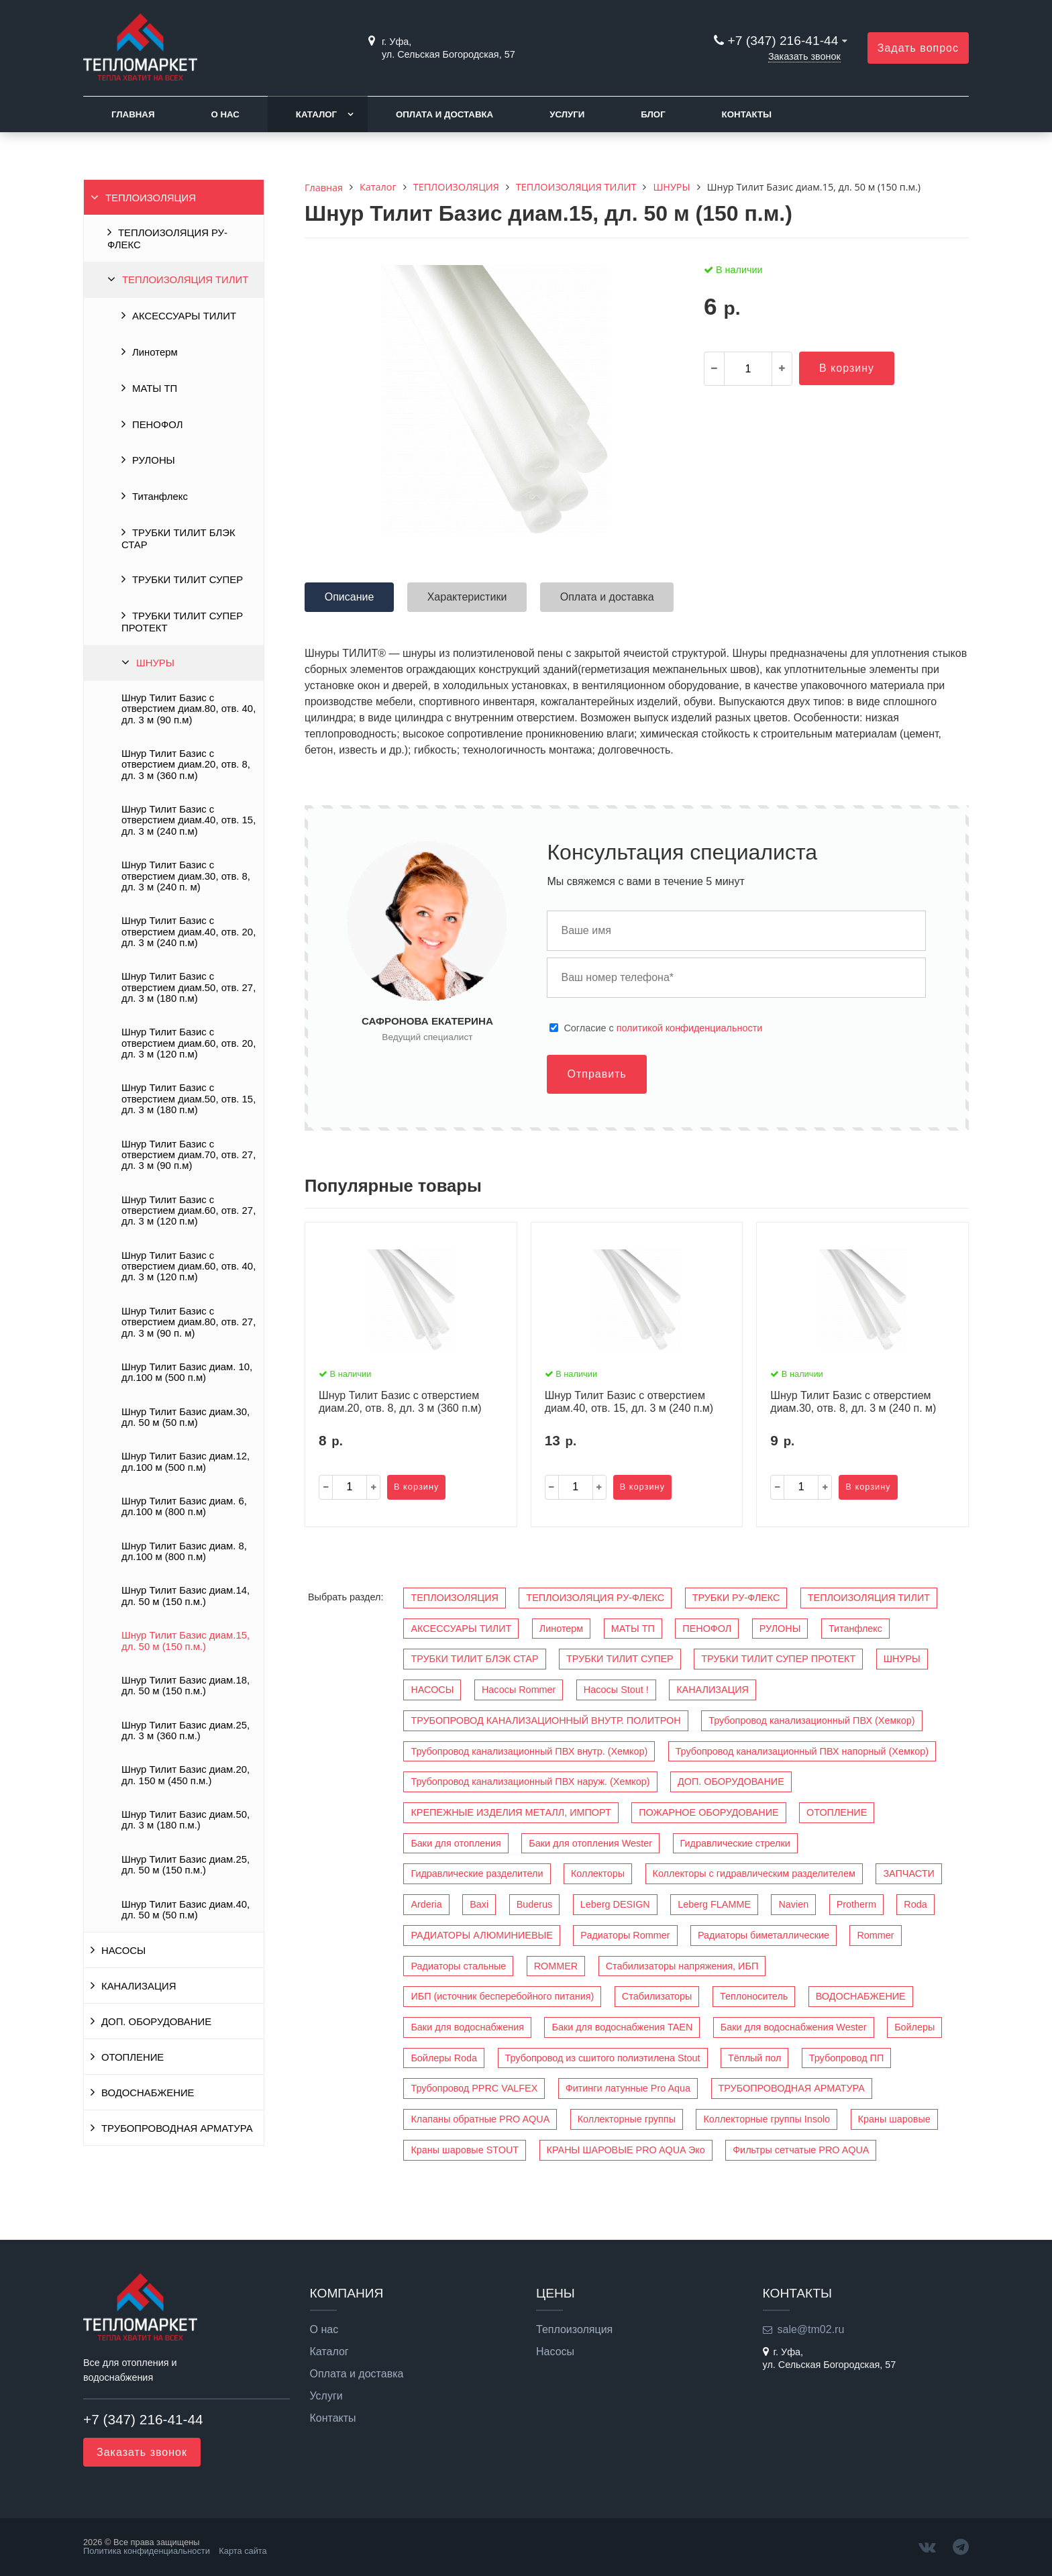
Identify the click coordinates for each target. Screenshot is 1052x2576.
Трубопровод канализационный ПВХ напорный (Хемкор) (802, 1751)
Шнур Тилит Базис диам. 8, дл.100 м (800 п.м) (184, 1551)
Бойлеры (914, 2027)
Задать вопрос (918, 48)
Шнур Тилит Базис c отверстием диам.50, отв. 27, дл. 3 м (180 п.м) (188, 987)
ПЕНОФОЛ (157, 424)
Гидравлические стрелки (735, 1843)
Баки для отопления (456, 1843)
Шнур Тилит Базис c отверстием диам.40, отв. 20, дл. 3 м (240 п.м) (188, 931)
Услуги (566, 114)
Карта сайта (242, 2551)
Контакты (747, 114)
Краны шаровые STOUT (465, 2150)
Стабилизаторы (657, 1996)
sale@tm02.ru (811, 2329)
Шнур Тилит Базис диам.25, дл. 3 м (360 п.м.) (185, 1730)
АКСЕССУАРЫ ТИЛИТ (184, 316)
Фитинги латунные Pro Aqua (628, 2088)
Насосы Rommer (519, 1689)
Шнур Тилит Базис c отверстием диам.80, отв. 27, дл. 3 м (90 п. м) (188, 1322)
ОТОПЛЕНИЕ (132, 2057)
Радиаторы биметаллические (763, 1935)
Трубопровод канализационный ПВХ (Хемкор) (811, 1720)
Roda (915, 1904)
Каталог (316, 114)
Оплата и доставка (444, 114)
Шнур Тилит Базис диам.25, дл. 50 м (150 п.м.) (185, 1864)
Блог (653, 114)
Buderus (535, 1904)
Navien (793, 1904)
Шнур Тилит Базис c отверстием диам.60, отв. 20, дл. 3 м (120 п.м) (188, 1043)
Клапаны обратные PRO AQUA (480, 2119)
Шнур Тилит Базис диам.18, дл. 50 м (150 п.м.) (185, 1685)
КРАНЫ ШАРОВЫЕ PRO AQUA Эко (626, 2150)
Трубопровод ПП (846, 2058)
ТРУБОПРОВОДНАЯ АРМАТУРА (177, 2128)
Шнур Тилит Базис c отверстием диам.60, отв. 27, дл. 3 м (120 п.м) (188, 1210)
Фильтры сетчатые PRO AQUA (801, 2150)
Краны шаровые (894, 2119)
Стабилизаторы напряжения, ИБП (682, 1966)
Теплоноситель (754, 1996)
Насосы (555, 2352)
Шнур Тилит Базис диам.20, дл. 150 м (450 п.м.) (185, 1775)
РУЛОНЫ (153, 460)
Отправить (596, 1074)
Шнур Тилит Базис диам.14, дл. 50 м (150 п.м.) (185, 1595)
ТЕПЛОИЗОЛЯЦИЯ (150, 198)
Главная (133, 114)
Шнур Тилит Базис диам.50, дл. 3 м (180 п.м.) (185, 1820)
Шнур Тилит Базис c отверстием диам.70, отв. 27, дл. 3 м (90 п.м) (188, 1155)
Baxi (479, 1904)
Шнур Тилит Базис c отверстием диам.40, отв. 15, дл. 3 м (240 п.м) (188, 820)
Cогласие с (663, 1028)
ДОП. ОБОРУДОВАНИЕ (156, 2021)
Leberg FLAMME (714, 1904)
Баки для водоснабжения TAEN (621, 2027)
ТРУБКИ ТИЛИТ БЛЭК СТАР (178, 538)
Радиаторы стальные (458, 1966)
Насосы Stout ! (616, 1689)
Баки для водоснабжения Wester (794, 2027)
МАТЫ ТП (154, 388)
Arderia (426, 1904)
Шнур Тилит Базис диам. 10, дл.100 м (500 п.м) (186, 1372)
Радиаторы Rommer (625, 1935)
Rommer (875, 1935)
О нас (225, 114)
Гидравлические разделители (477, 1873)
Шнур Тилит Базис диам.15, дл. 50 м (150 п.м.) (185, 1640)
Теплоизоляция (574, 2329)
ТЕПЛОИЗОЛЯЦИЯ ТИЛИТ (185, 279)
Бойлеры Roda (444, 2058)
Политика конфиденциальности (146, 2551)
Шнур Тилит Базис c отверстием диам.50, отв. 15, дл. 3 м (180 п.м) (188, 1098)
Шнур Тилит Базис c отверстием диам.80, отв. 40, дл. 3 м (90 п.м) (188, 708)
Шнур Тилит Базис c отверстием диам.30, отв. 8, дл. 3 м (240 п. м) (185, 876)
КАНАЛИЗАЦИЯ (138, 1986)
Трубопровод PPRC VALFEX (474, 2088)
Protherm (856, 1904)
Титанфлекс (160, 496)
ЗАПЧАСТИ (908, 1873)
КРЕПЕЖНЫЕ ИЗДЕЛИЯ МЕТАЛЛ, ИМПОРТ (511, 1812)
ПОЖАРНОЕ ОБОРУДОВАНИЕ (708, 1812)
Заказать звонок (804, 56)
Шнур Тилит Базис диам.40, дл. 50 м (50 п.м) (185, 1909)
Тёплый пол (754, 2058)
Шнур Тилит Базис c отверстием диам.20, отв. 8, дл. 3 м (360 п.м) (185, 764)
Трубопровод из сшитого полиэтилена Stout (602, 2058)
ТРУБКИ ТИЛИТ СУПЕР (187, 579)
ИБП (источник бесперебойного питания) (502, 1996)
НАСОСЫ (123, 1950)
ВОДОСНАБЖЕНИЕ (148, 2093)
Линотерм (155, 352)
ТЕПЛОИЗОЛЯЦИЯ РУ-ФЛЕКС (167, 238)
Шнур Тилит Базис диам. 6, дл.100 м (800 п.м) (184, 1506)
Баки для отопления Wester (590, 1843)
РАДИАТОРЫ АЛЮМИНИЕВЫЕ (481, 1935)
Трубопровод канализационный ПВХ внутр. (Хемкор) (529, 1751)
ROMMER (556, 1966)
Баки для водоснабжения (467, 2027)
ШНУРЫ (155, 663)
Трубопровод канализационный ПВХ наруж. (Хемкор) (530, 1781)
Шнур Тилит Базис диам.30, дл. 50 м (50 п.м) (185, 1417)
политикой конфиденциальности (690, 1028)
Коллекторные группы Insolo (766, 2119)
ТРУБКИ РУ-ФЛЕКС (736, 1597)
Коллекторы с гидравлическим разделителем (754, 1873)
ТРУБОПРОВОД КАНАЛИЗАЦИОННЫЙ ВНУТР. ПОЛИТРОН (545, 1720)
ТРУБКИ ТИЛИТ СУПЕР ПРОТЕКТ (182, 622)
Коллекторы (598, 1873)
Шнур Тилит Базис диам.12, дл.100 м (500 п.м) (185, 1461)
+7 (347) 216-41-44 (783, 41)
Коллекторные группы (627, 2119)
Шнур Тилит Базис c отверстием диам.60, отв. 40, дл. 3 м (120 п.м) (188, 1266)
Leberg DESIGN (615, 1904)
